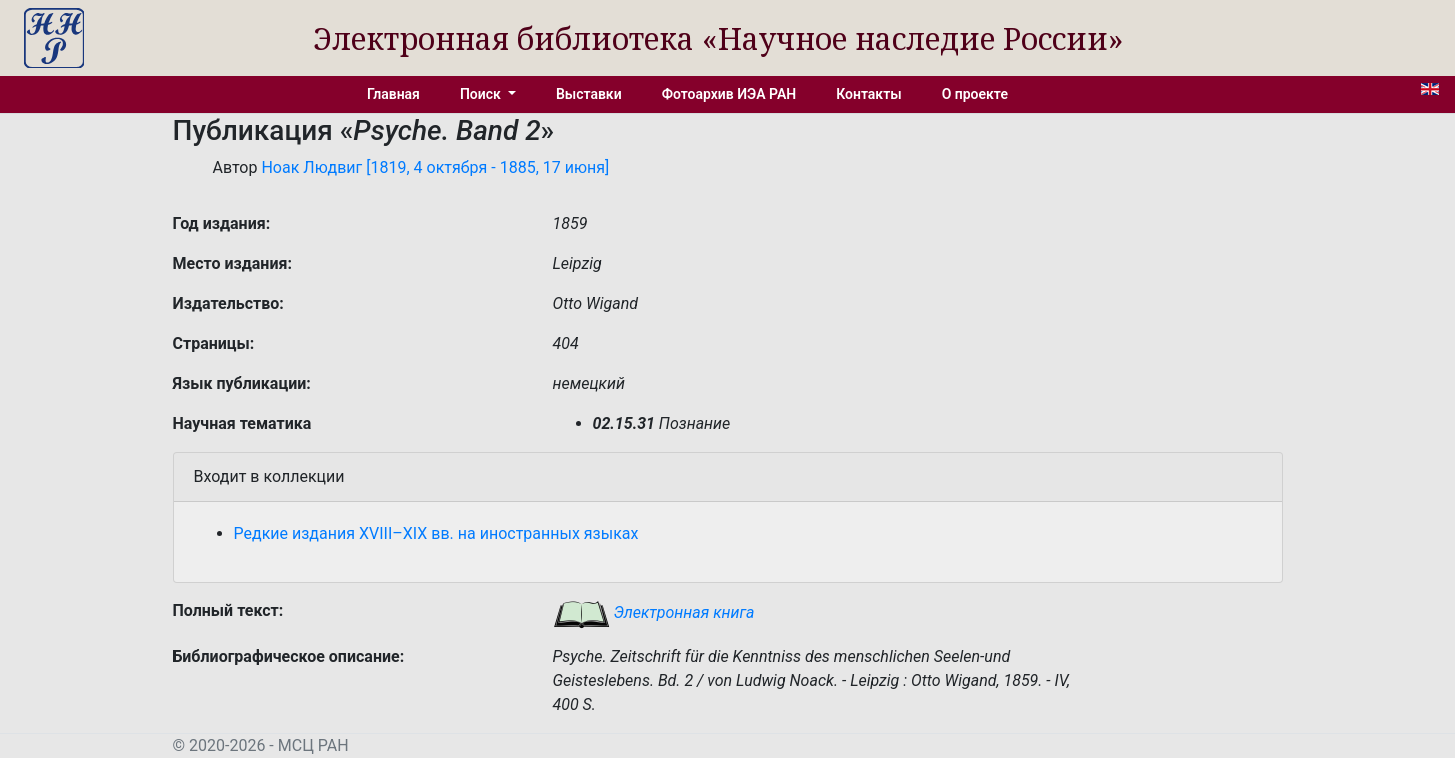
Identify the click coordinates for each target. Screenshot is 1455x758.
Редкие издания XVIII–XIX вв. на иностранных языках (436, 533)
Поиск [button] (482, 94)
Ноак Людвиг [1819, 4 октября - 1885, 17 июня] (435, 167)
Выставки (589, 94)
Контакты (868, 94)
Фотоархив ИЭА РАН (729, 94)
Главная (393, 94)
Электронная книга (654, 612)
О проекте (975, 94)
